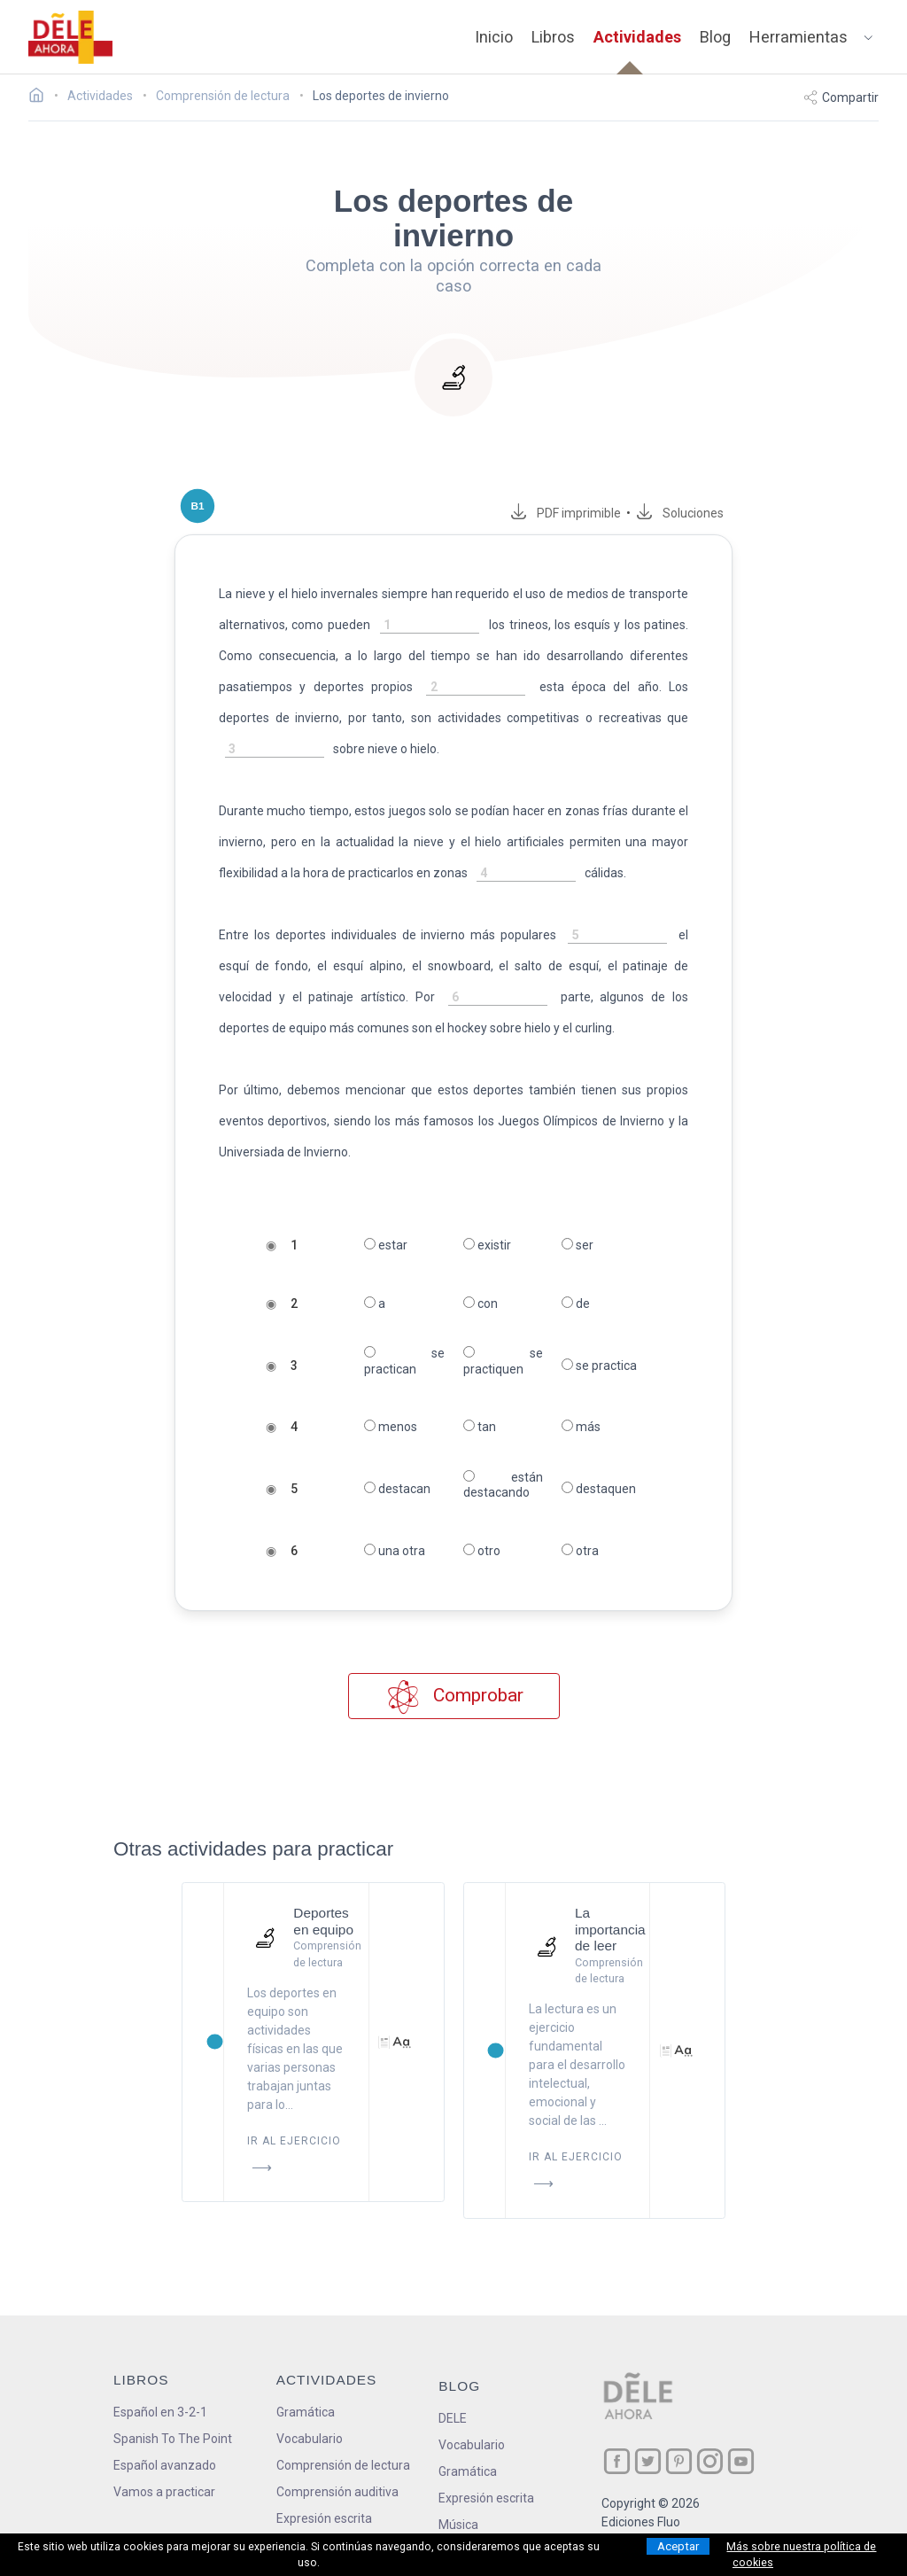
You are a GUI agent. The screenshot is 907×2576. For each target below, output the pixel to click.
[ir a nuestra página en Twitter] (647, 2461)
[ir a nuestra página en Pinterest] (678, 2461)
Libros (553, 36)
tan (479, 1427)
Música (458, 2525)
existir (487, 1245)
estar (385, 1245)
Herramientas (798, 36)
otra (581, 1551)
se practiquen (504, 1361)
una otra (393, 1551)
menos (389, 1427)
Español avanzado (164, 2465)
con (480, 1303)
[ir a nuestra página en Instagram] (709, 2461)
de (576, 1303)
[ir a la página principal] (70, 37)
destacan (396, 1489)
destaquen (599, 1489)
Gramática (305, 2412)
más (581, 1427)
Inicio (494, 36)
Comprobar (453, 1696)
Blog (715, 36)
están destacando (504, 1485)
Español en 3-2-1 (160, 2412)
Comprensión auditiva (337, 2492)
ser (578, 1245)
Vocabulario (309, 2439)
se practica (600, 1365)
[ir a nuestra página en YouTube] (740, 2461)
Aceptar (678, 2546)
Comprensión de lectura (343, 2465)
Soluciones (697, 513)
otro (481, 1551)
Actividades (637, 36)
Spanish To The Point (172, 2439)
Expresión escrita (324, 2518)
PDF (579, 513)
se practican (404, 1361)
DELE (452, 2418)
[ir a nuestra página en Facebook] (616, 2461)
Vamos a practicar (164, 2492)
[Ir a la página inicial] (41, 97)
